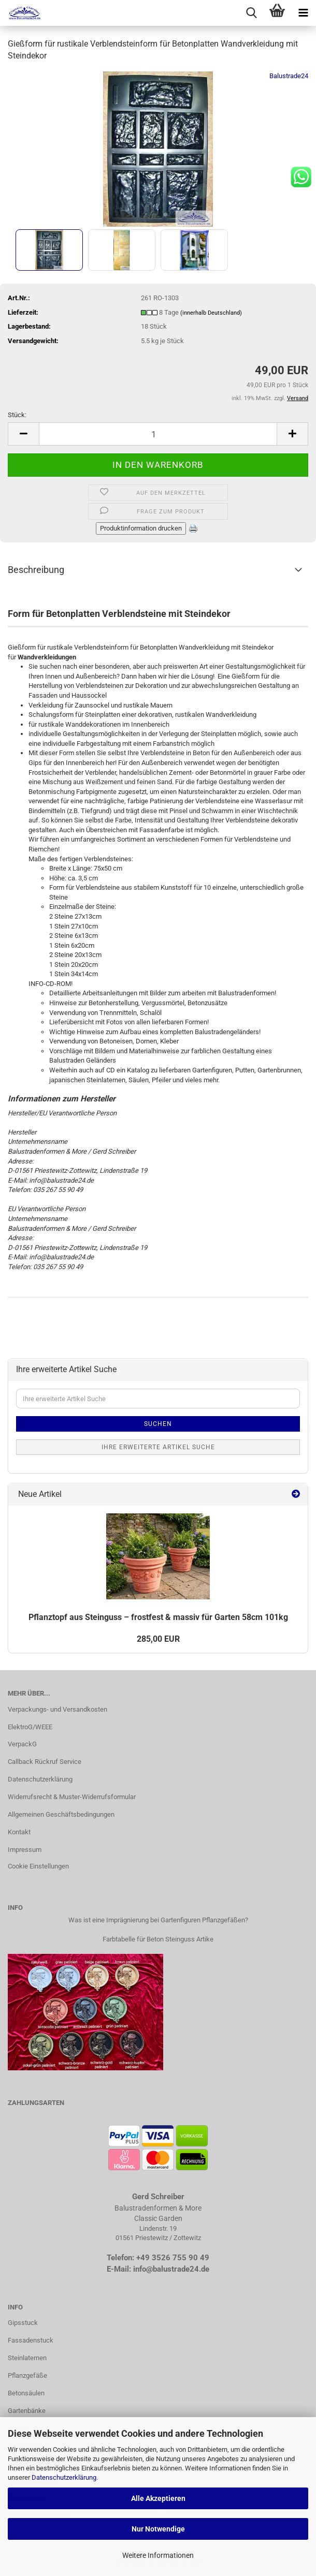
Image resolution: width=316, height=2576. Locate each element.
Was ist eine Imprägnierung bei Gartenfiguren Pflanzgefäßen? (158, 1920)
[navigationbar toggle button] (303, 13)
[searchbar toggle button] (251, 13)
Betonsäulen (26, 2393)
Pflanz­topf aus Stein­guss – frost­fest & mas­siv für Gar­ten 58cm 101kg (158, 1617)
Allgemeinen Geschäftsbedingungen (61, 1814)
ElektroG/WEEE (30, 1727)
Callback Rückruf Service (44, 1761)
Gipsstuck (23, 2323)
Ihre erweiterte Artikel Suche (158, 1447)
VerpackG (22, 1744)
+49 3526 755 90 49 (172, 2257)
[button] (23, 434)
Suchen (158, 1423)
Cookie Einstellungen (38, 1866)
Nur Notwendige (158, 2529)
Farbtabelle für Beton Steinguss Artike (158, 1939)
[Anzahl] (158, 434)
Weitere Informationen (158, 2555)
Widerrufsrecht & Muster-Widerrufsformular (72, 1797)
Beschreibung (36, 569)
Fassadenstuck (30, 2340)
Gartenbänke (27, 2411)
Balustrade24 (288, 76)
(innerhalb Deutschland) (211, 313)
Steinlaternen (27, 2358)
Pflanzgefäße (27, 2375)
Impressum (24, 1849)
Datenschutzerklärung (64, 2477)
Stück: (17, 415)
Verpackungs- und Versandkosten (57, 1709)
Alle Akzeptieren (158, 2498)
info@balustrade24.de (171, 2269)
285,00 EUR (158, 1639)
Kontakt (19, 1832)
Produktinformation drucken (141, 528)
